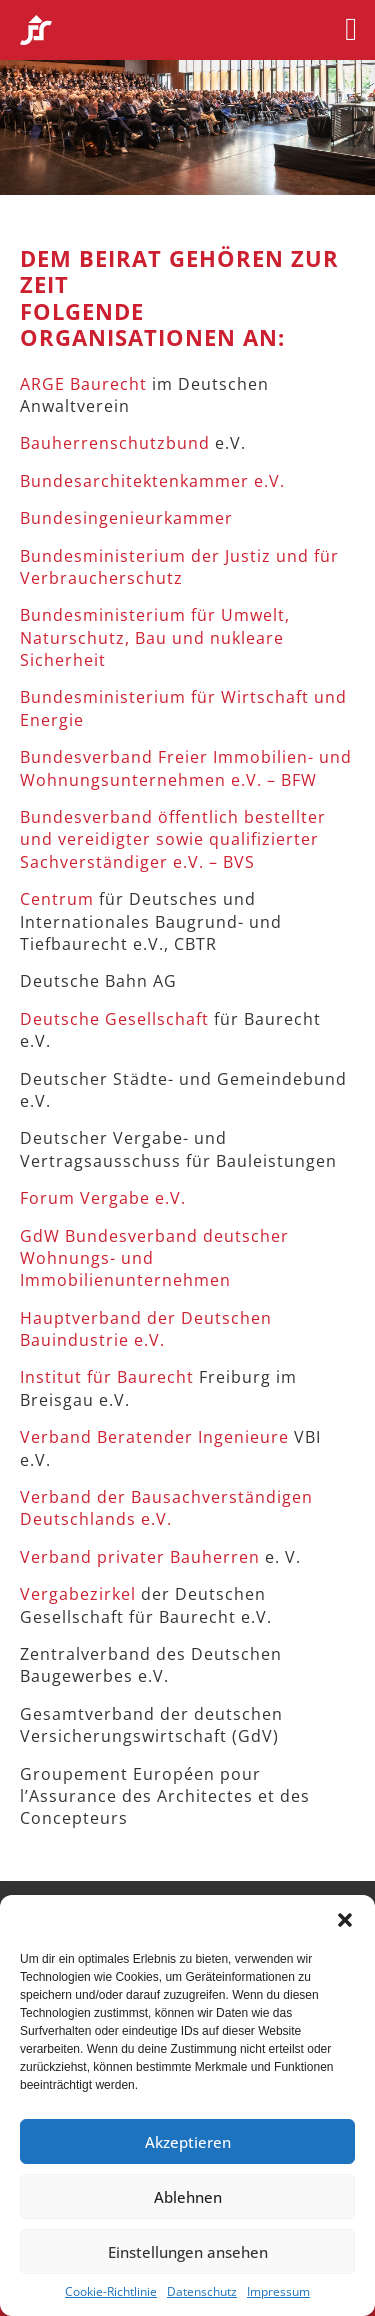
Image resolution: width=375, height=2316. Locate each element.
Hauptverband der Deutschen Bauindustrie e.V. (146, 1329)
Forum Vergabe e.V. (103, 1198)
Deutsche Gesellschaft (114, 1019)
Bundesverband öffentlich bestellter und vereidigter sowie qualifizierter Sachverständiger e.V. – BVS (173, 839)
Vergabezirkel (78, 1594)
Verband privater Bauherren (140, 1557)
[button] (345, 1920)
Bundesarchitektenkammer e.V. (152, 481)
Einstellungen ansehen (188, 2252)
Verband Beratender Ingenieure (154, 1437)
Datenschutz (202, 2292)
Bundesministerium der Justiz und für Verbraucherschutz (179, 567)
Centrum (57, 899)
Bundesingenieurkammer (126, 518)
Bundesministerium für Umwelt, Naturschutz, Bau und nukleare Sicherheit (155, 637)
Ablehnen (188, 2197)
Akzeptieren (188, 2142)
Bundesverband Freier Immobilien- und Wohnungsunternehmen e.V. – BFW (186, 768)
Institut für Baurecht (107, 1377)
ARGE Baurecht (86, 384)
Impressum (278, 2292)
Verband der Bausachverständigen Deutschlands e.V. (166, 1508)
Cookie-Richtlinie (111, 2292)
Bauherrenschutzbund (115, 443)
